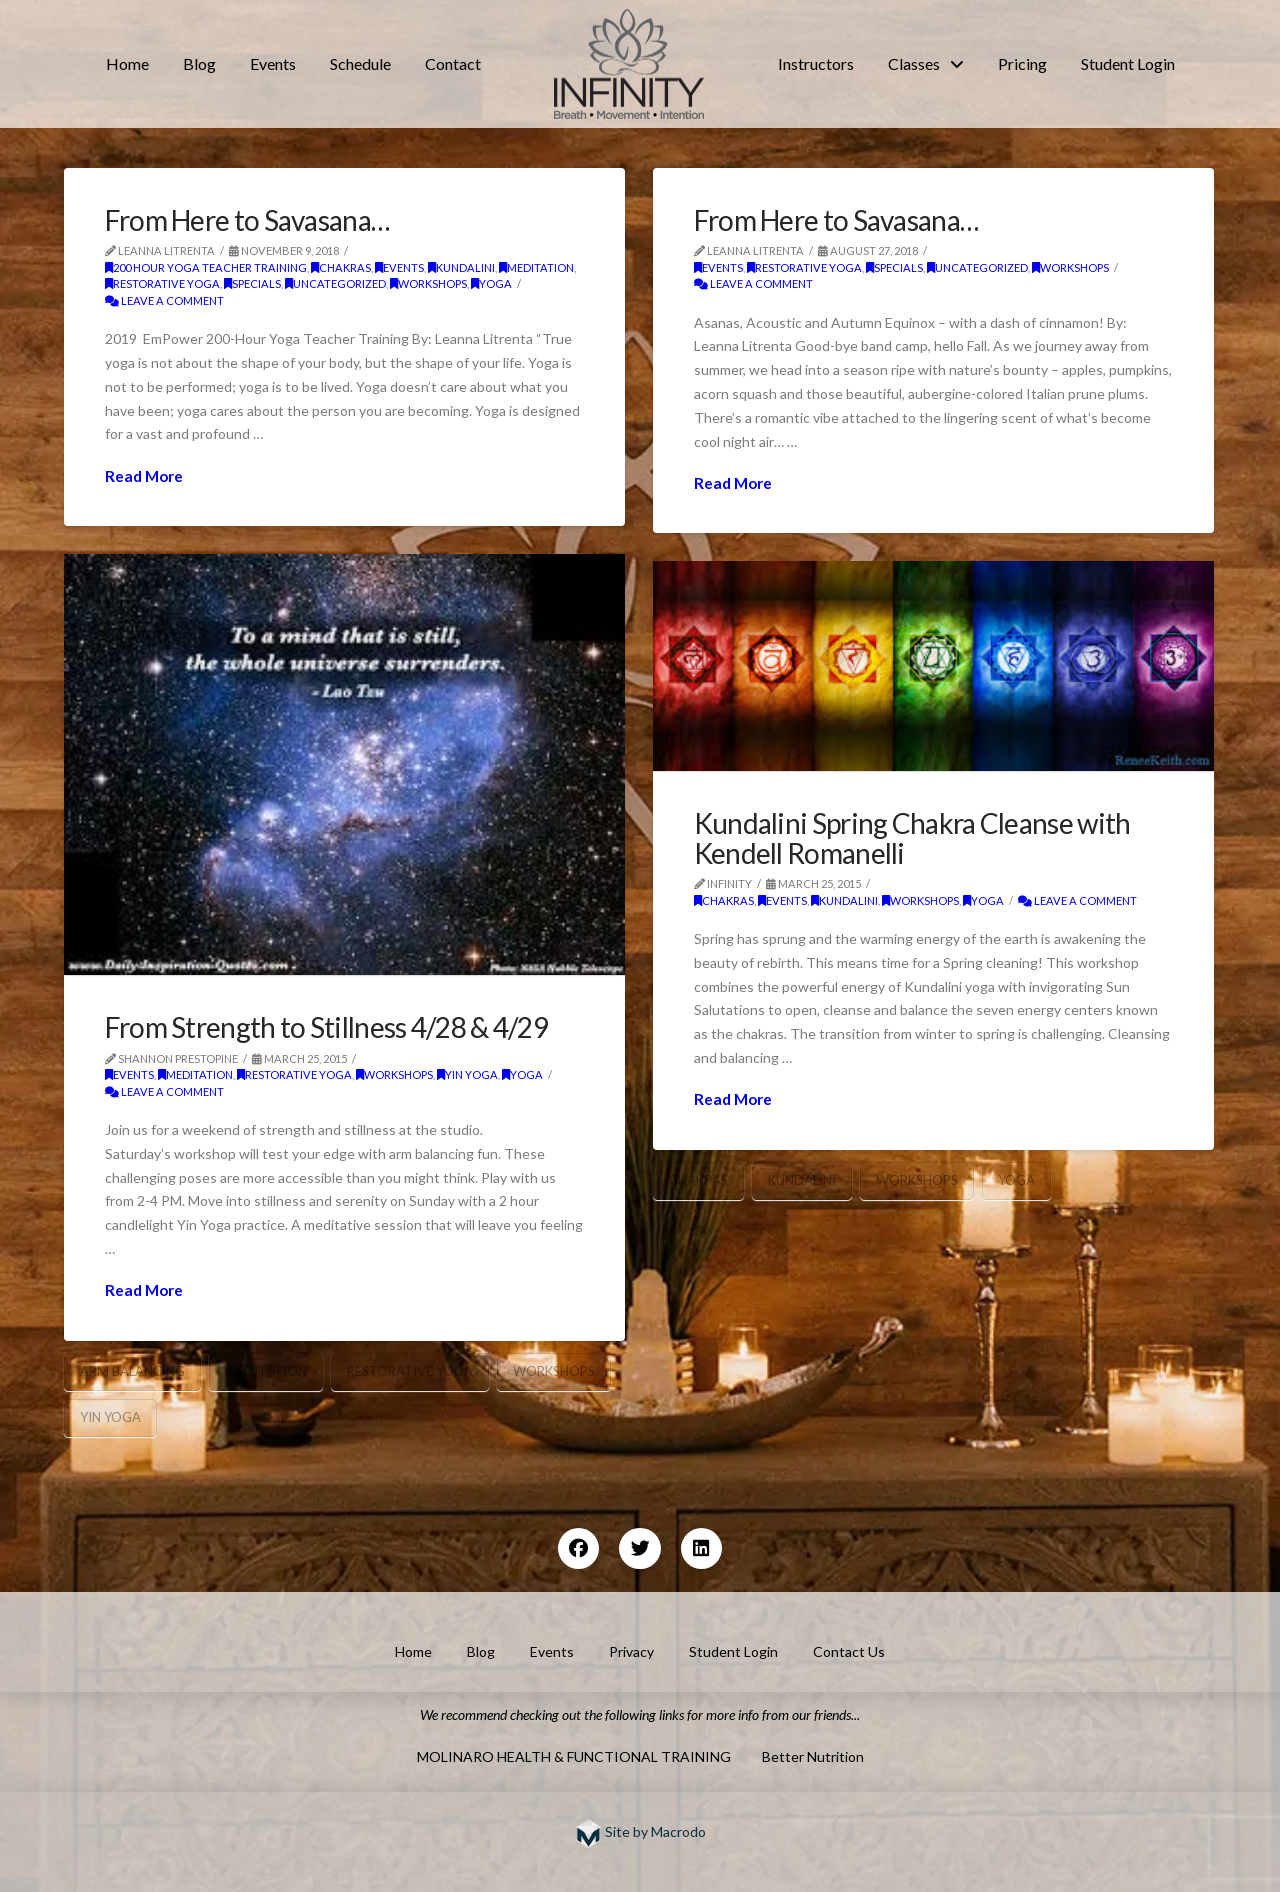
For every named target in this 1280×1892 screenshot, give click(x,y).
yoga (491, 283)
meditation (536, 267)
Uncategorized (335, 283)
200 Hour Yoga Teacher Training (206, 267)
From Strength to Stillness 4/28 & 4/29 (326, 1027)
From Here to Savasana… (247, 220)
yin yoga (110, 1417)
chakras (341, 267)
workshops (428, 283)
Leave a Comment (164, 300)
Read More (144, 476)
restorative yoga (162, 283)
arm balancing (132, 1371)
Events (399, 267)
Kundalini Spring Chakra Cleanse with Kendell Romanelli (912, 837)
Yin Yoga (467, 1074)
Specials (252, 283)
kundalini (461, 267)
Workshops (554, 1371)
